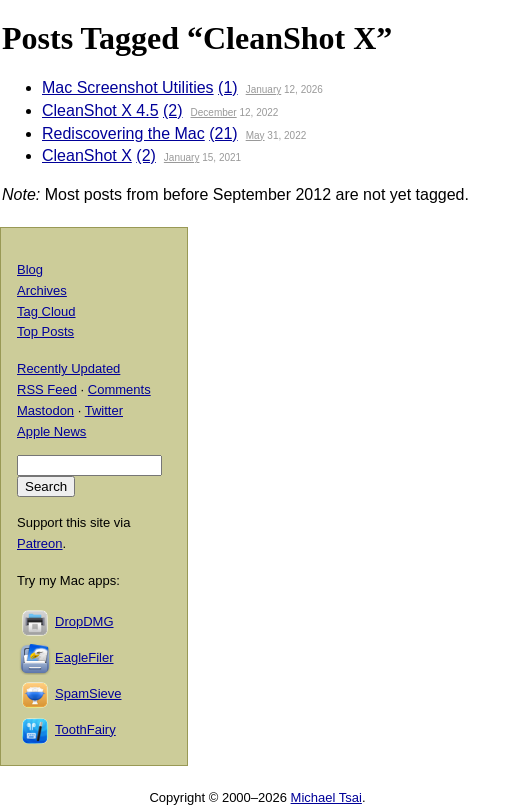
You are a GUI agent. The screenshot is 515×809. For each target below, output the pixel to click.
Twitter (104, 410)
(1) (228, 87)
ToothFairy (85, 729)
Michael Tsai (326, 797)
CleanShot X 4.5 (100, 110)
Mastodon (45, 410)
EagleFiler (84, 657)
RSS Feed (47, 389)
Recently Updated (68, 368)
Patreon (40, 543)
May (255, 135)
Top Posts (45, 331)
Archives (42, 290)
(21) (223, 133)
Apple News (51, 431)
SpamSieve (88, 693)
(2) (173, 110)
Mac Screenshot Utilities (128, 87)
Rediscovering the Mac (123, 133)
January (264, 89)
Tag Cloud (46, 311)
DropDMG (84, 621)
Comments (119, 389)
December (214, 112)
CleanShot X (87, 155)
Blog (30, 269)
